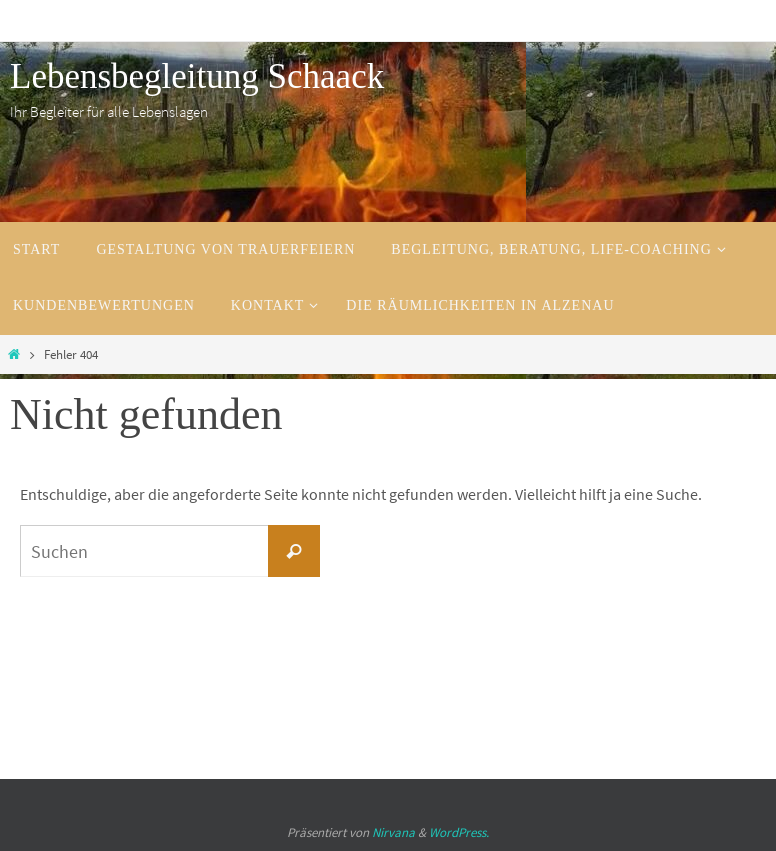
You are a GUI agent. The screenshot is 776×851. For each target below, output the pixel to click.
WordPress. (459, 832)
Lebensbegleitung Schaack (197, 76)
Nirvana (393, 832)
